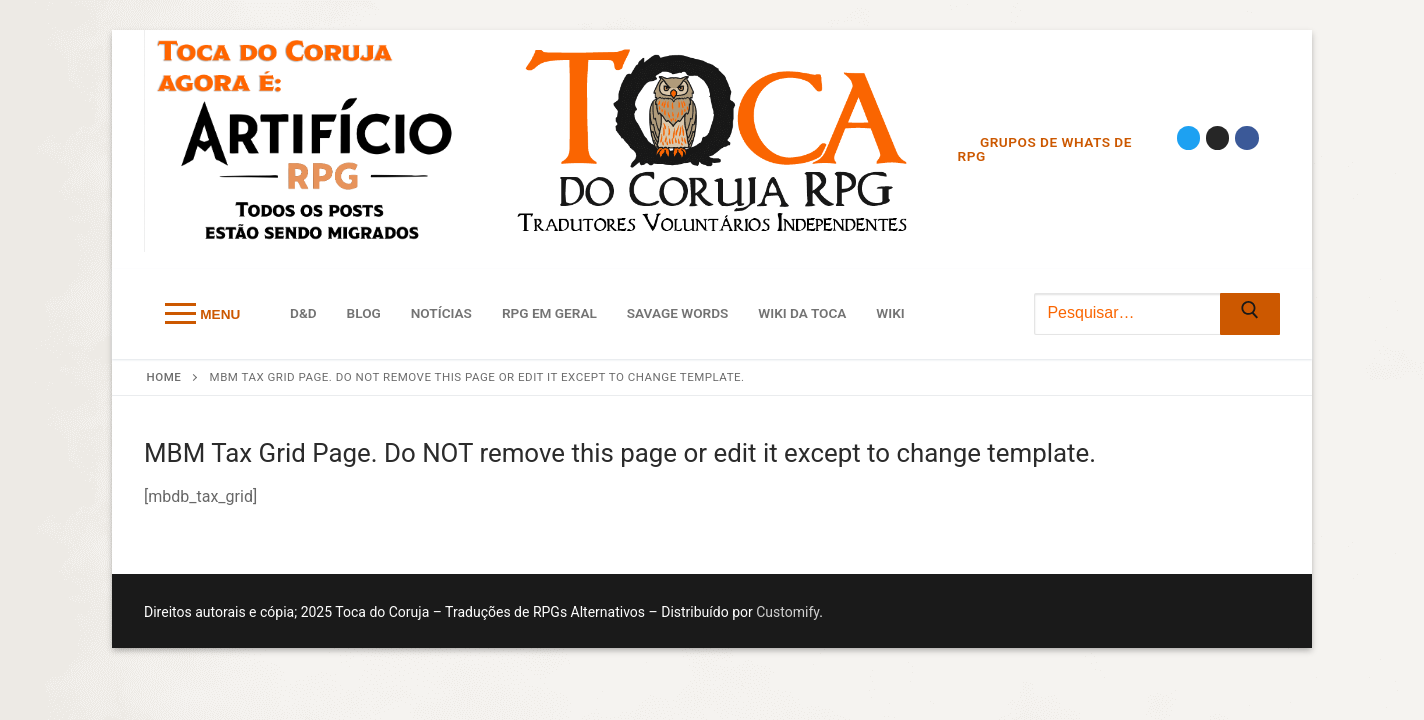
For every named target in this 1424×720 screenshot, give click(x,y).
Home (164, 377)
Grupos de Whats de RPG (1045, 149)
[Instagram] (1217, 137)
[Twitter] (1188, 137)
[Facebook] (1246, 137)
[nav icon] (202, 314)
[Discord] (1191, 161)
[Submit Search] (1250, 314)
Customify (787, 612)
